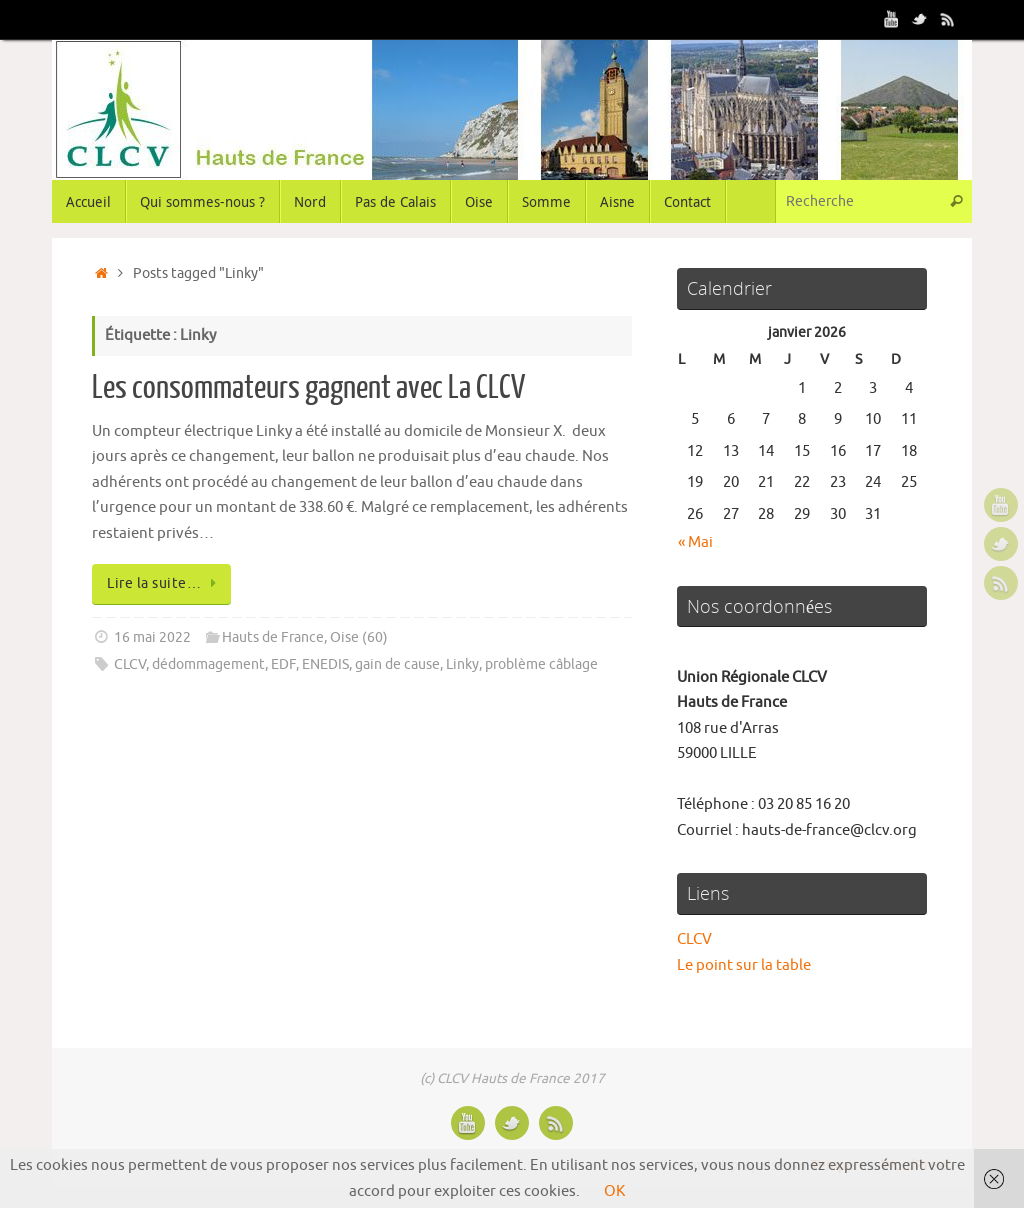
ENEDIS (325, 664)
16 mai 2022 (152, 637)
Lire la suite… (165, 583)
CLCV (130, 664)
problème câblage (541, 664)
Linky (462, 664)
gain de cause (397, 664)
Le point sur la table (744, 965)
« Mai (695, 542)
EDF (283, 664)
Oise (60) (359, 637)
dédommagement (208, 664)
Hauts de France (273, 637)
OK (614, 1191)
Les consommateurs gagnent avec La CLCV (308, 388)
